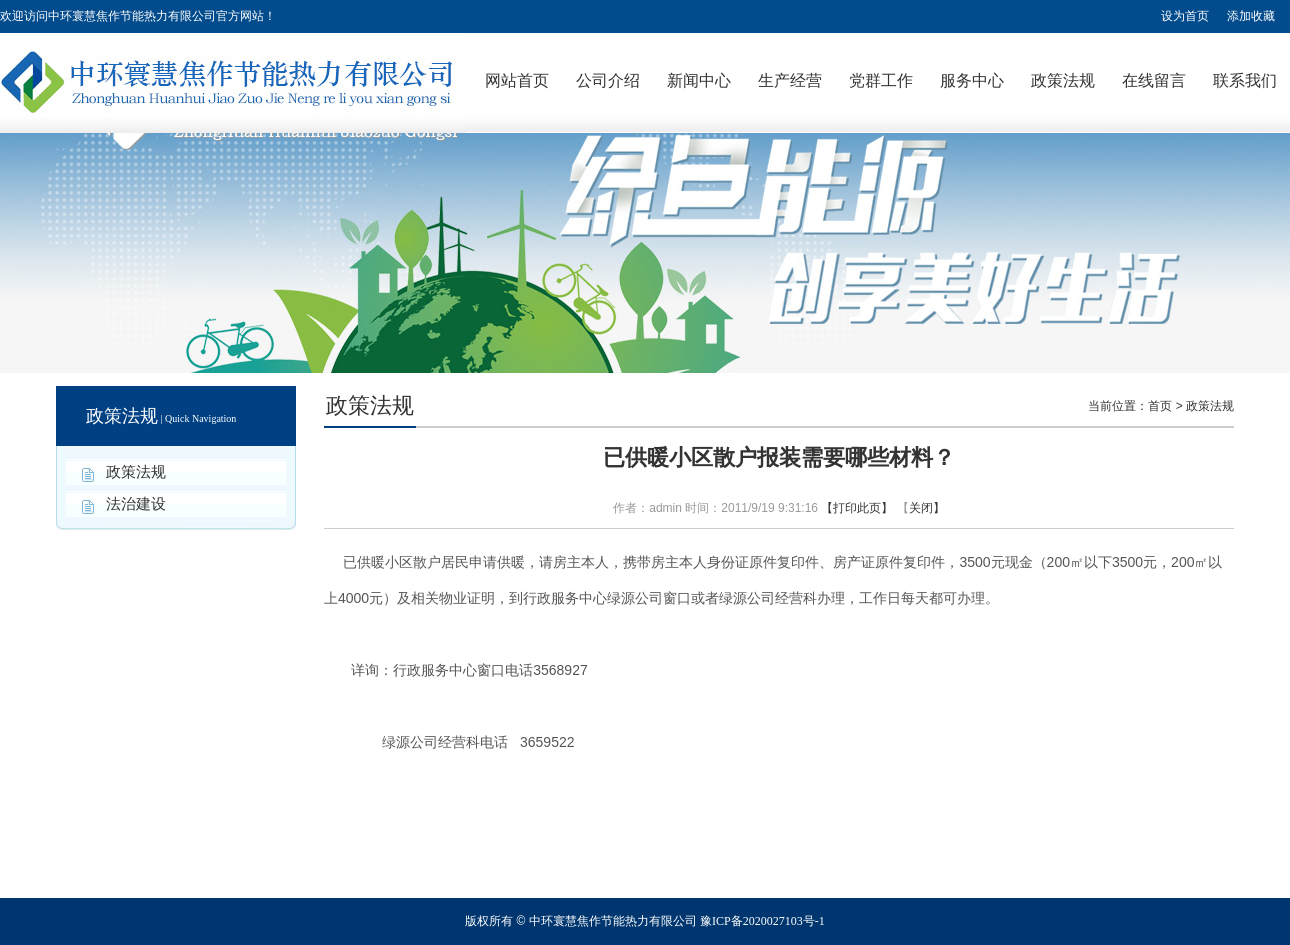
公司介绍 (608, 80)
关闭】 (927, 508)
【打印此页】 (857, 508)
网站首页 (517, 80)
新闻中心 (699, 80)
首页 (1160, 406)
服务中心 (972, 80)
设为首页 (1185, 16)
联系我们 (1245, 80)
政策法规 (1063, 80)
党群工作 (881, 80)
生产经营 (790, 80)
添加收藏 (1251, 16)
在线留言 (1154, 80)
